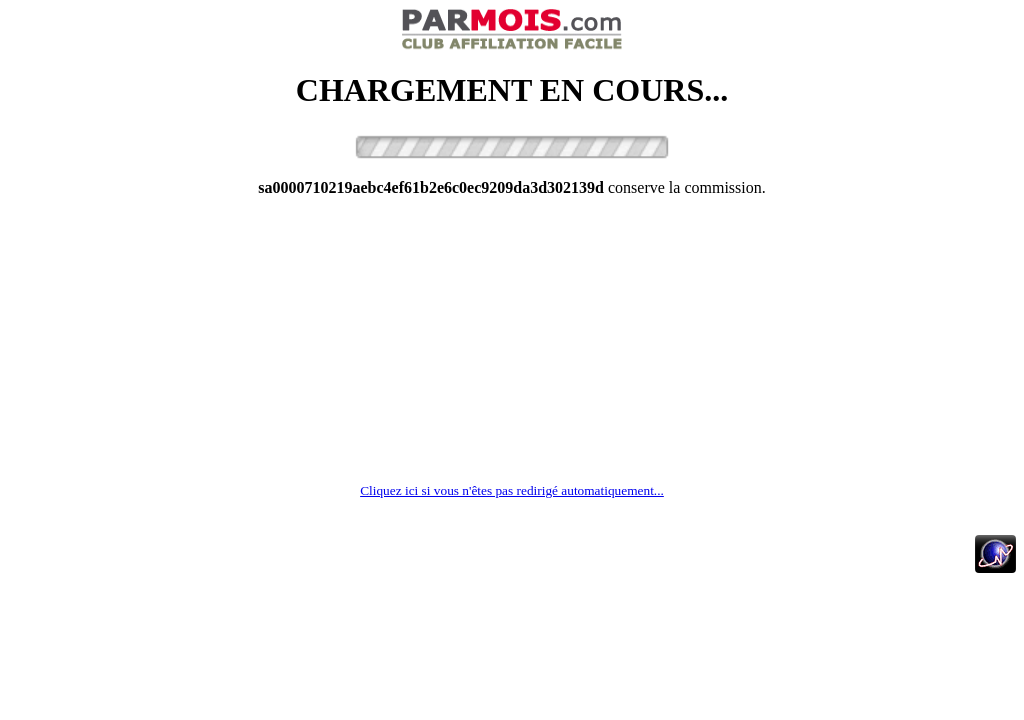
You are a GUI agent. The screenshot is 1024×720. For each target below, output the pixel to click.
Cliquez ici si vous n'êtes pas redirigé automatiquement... (512, 490)
